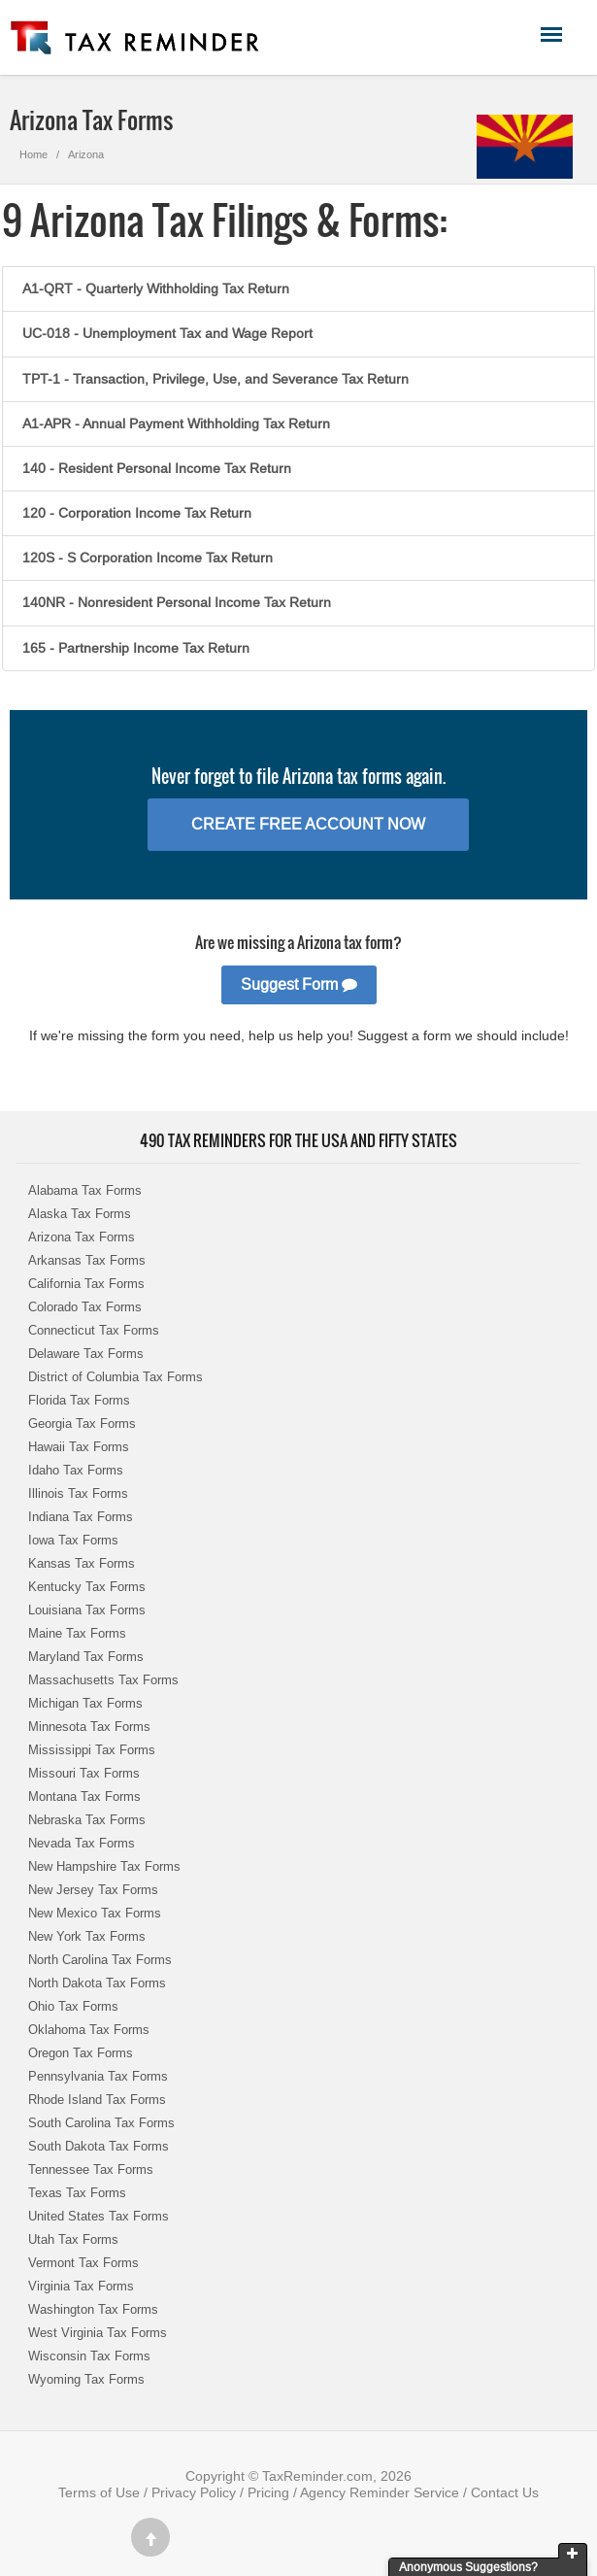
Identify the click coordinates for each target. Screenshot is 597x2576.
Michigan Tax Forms (85, 1703)
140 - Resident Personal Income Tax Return (156, 468)
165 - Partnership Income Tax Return (135, 648)
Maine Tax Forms (77, 1633)
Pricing (268, 2492)
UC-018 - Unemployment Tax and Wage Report (167, 333)
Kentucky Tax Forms (87, 1586)
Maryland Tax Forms (86, 1656)
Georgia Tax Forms (82, 1423)
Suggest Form (299, 984)
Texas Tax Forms (77, 2193)
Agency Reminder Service (379, 2492)
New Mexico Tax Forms (94, 1913)
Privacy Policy (193, 2492)
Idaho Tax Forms (75, 1470)
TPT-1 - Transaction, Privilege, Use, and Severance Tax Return (215, 379)
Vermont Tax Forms (83, 2262)
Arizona (86, 154)
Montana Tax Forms (84, 1796)
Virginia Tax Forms (81, 2286)
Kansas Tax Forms (81, 1563)
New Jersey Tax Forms (93, 1889)
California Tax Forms (86, 1283)
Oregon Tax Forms (80, 2053)
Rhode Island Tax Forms (97, 2099)
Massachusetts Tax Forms (103, 1680)
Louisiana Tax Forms (87, 1610)
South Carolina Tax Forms (101, 2123)
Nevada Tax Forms (81, 1843)
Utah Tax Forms (73, 2239)
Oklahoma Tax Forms (88, 2029)
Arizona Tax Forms (81, 1237)
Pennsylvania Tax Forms (98, 2076)
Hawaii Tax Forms (78, 1447)
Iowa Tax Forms (73, 1540)
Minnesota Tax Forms (89, 1726)
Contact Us (505, 2492)
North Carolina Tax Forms (100, 1959)
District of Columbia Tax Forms (115, 1377)
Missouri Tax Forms (84, 1773)
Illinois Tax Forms (78, 1493)
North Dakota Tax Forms (97, 1983)
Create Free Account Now (308, 824)
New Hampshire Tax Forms (104, 1866)
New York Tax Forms (87, 1936)
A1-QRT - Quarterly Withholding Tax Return (155, 288)
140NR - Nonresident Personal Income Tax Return (176, 602)
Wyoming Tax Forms (86, 2379)
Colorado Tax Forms (85, 1307)
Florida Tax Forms (79, 1400)
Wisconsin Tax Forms (89, 2356)
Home (33, 154)
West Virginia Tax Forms (97, 2332)
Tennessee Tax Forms (90, 2169)
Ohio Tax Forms (73, 2006)
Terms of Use (99, 2492)
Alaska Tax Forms (79, 1213)
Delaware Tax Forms (86, 1353)
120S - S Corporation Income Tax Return (147, 557)
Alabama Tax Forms (85, 1190)
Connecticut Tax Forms (93, 1330)
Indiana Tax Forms (80, 1516)
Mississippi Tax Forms (91, 1750)
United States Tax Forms (98, 2216)
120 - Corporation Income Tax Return (136, 513)
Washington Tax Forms (93, 2309)
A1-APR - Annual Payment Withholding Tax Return (176, 423)
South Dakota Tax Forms (98, 2146)
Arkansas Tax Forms (87, 1260)
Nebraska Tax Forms (87, 1820)
